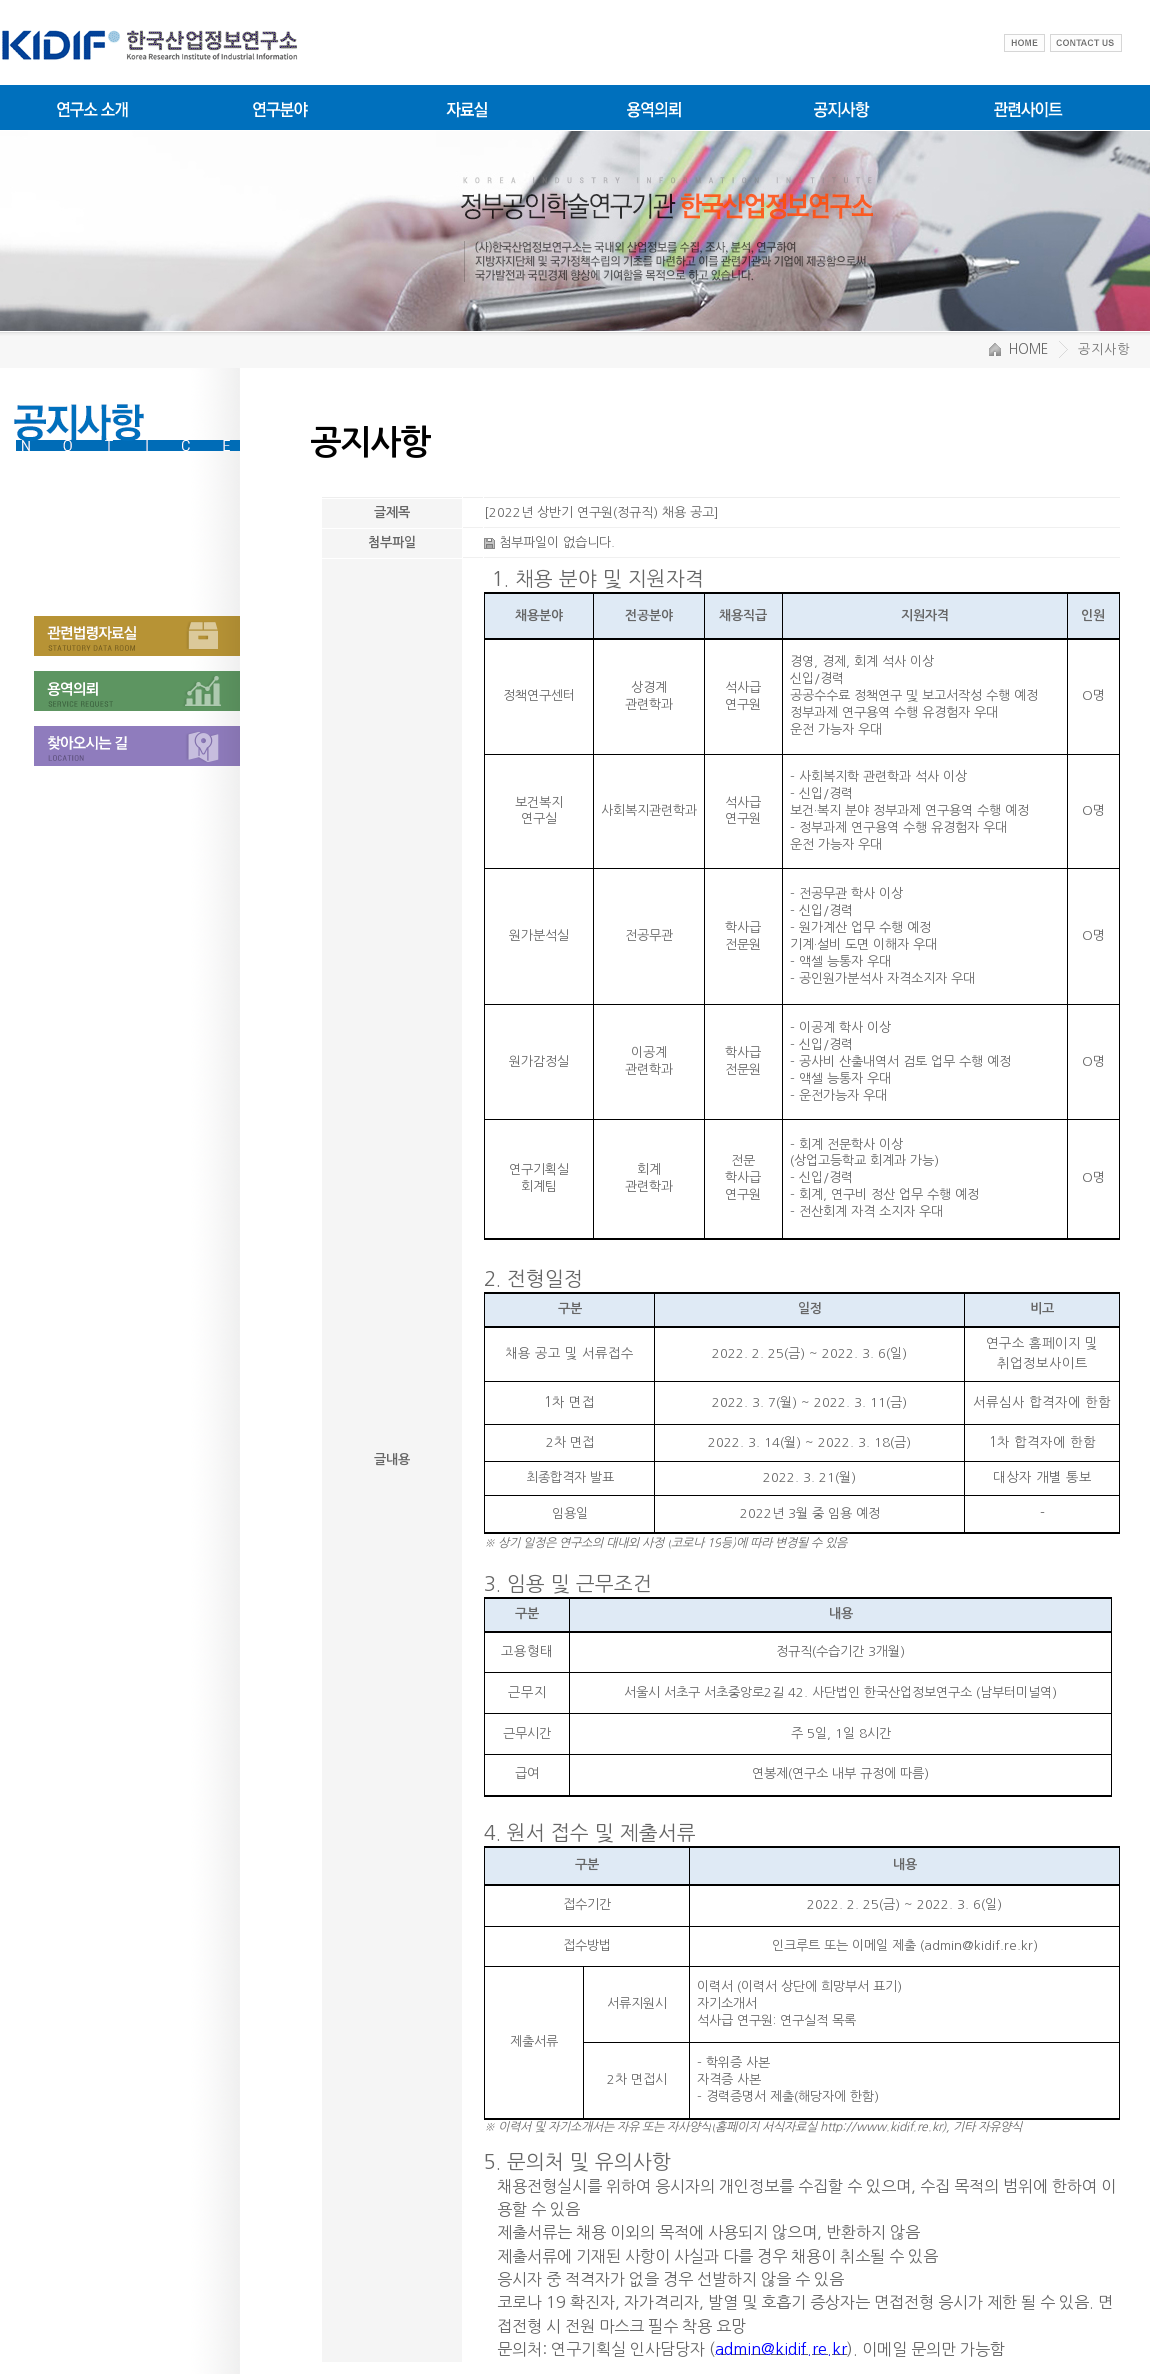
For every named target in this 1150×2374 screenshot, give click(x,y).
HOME (1018, 349)
